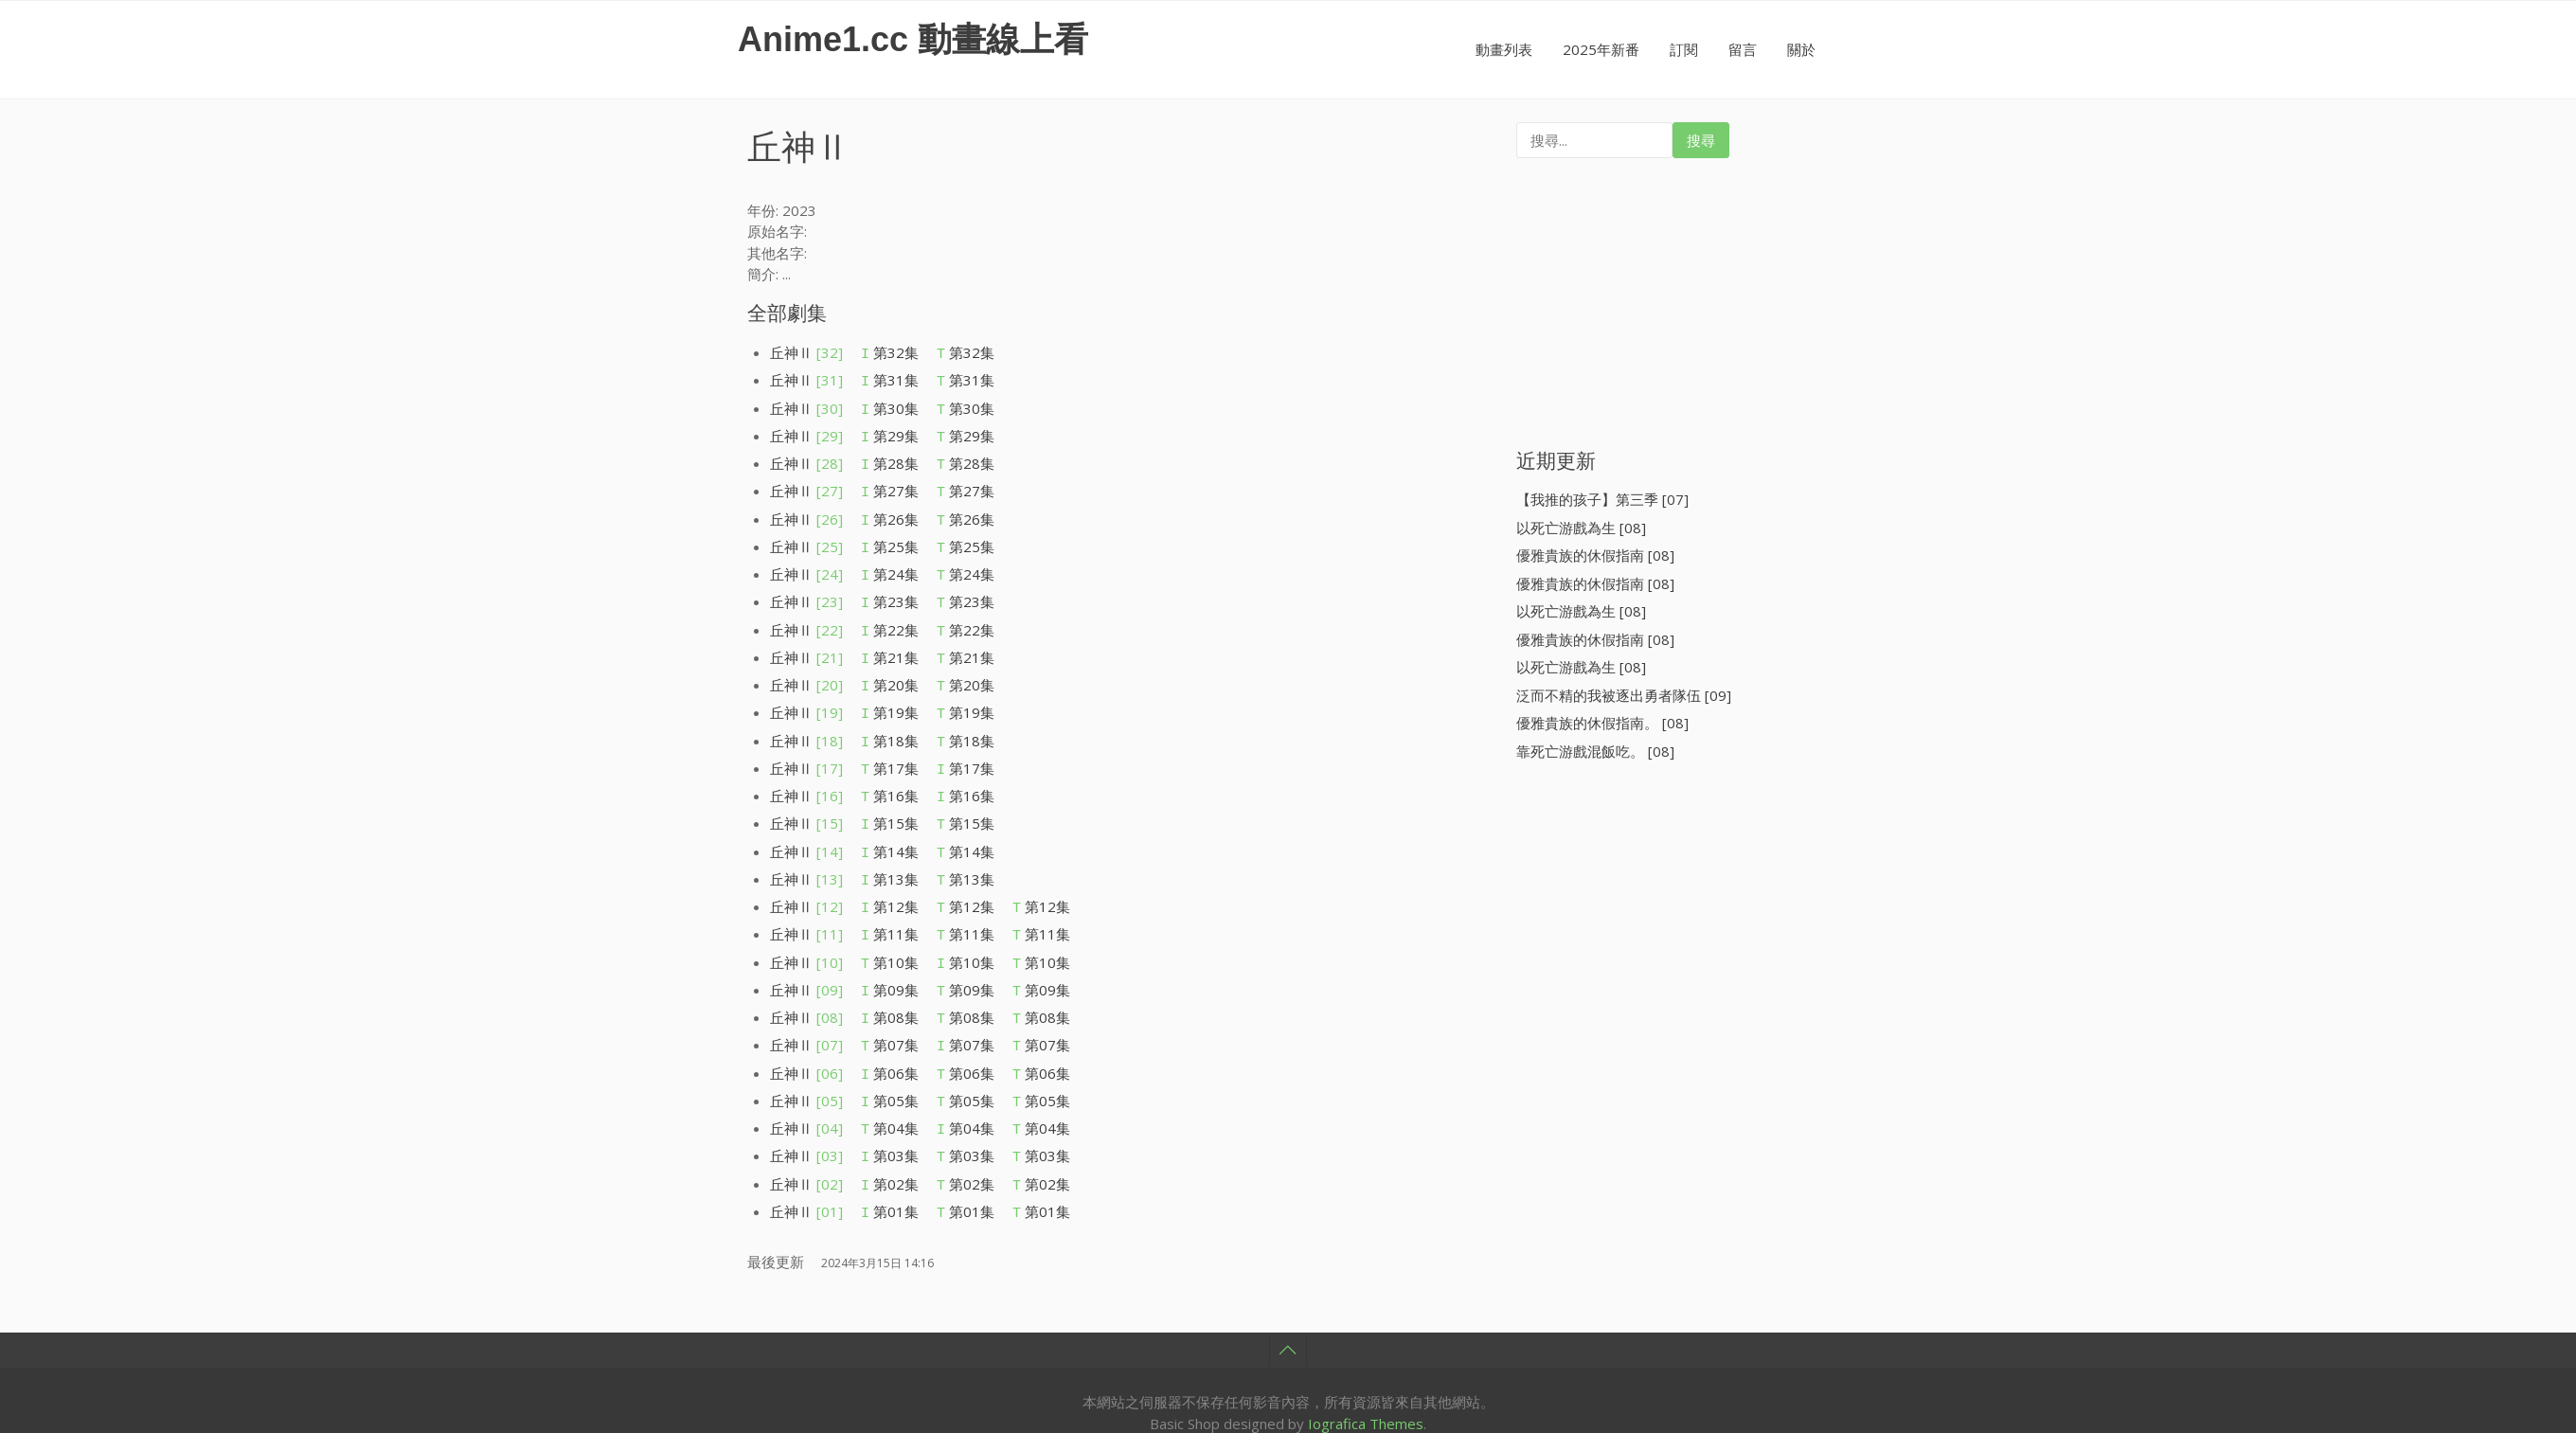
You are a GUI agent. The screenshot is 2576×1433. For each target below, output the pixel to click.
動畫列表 (1504, 49)
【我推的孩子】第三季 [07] (1602, 499)
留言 (1742, 49)
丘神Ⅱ (806, 352)
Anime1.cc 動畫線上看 (913, 39)
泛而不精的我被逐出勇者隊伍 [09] (1623, 695)
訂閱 (1684, 49)
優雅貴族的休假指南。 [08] (1602, 722)
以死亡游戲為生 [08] (1581, 527)
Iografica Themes (1365, 1332)
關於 (1801, 49)
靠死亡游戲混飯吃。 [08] (1595, 751)
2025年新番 (1601, 49)
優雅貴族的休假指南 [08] (1595, 555)
